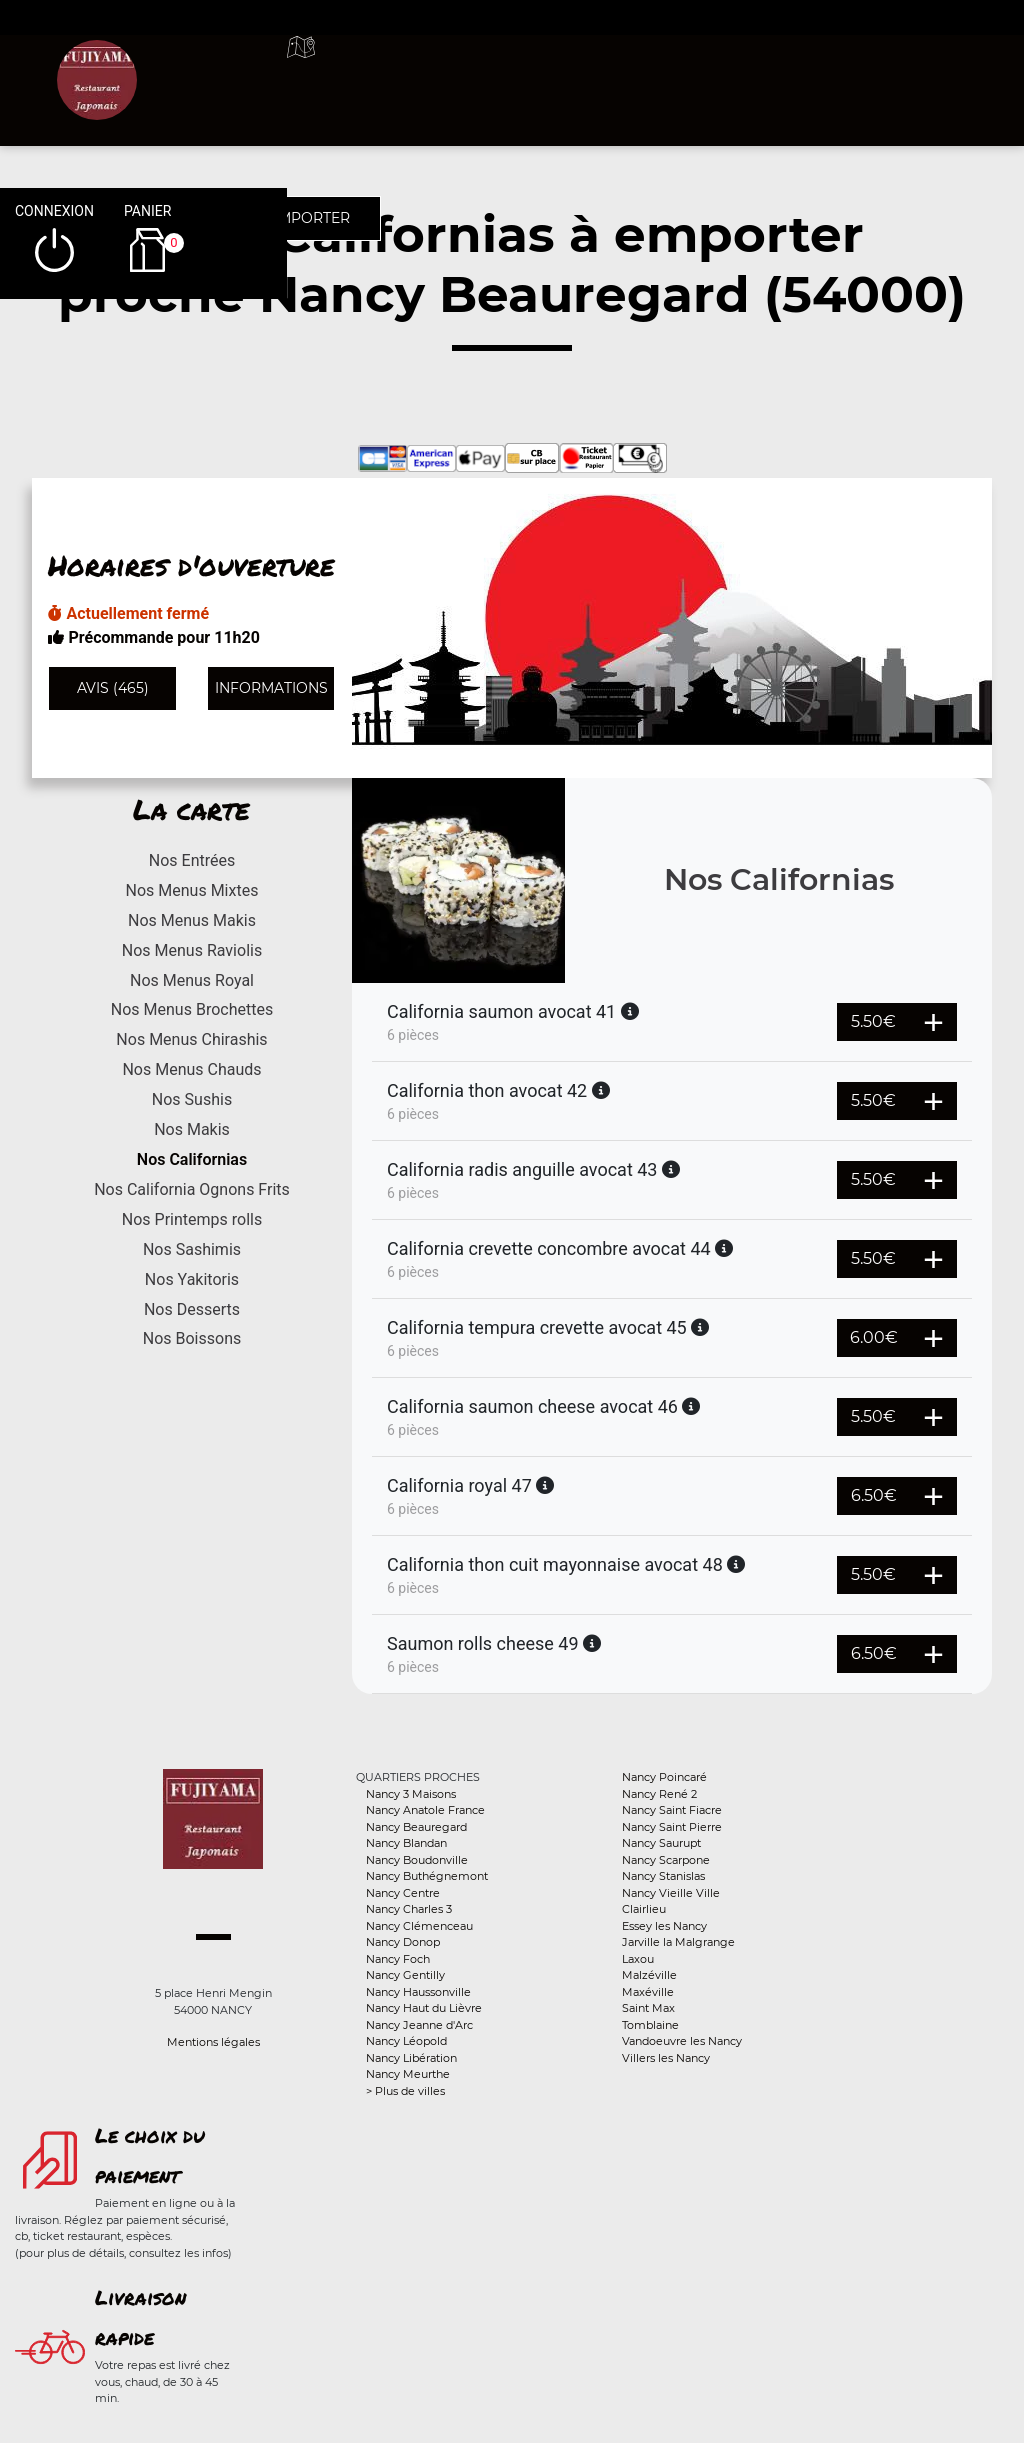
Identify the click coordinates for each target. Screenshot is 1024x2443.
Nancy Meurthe (408, 2074)
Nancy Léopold (406, 2041)
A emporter (626, 70)
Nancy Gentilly (405, 1975)
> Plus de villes (405, 2091)
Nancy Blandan (406, 1843)
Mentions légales (213, 2042)
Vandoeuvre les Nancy (682, 2041)
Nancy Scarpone (666, 1860)
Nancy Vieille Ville (671, 1893)
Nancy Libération (411, 2058)
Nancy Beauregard (416, 1827)
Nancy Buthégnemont (427, 1876)
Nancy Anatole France (425, 1810)
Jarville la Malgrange (678, 1942)
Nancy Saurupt (661, 1843)
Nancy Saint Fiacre (672, 1810)
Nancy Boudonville (417, 1860)
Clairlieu (644, 1909)
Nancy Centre (403, 1893)
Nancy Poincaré (664, 1777)
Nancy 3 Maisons (411, 1794)
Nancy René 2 (659, 1794)
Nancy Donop (403, 1942)
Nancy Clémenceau (419, 1926)
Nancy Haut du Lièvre (424, 2008)
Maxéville (648, 1992)
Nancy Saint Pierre (672, 1827)
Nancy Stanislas (663, 1876)
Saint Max (648, 2008)
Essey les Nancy (664, 1926)
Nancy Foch (398, 1959)
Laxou (638, 1959)
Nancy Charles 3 (409, 1909)
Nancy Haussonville (418, 1992)
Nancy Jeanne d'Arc (419, 2025)
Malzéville (649, 1975)
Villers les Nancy (666, 2058)
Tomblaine (650, 2025)
